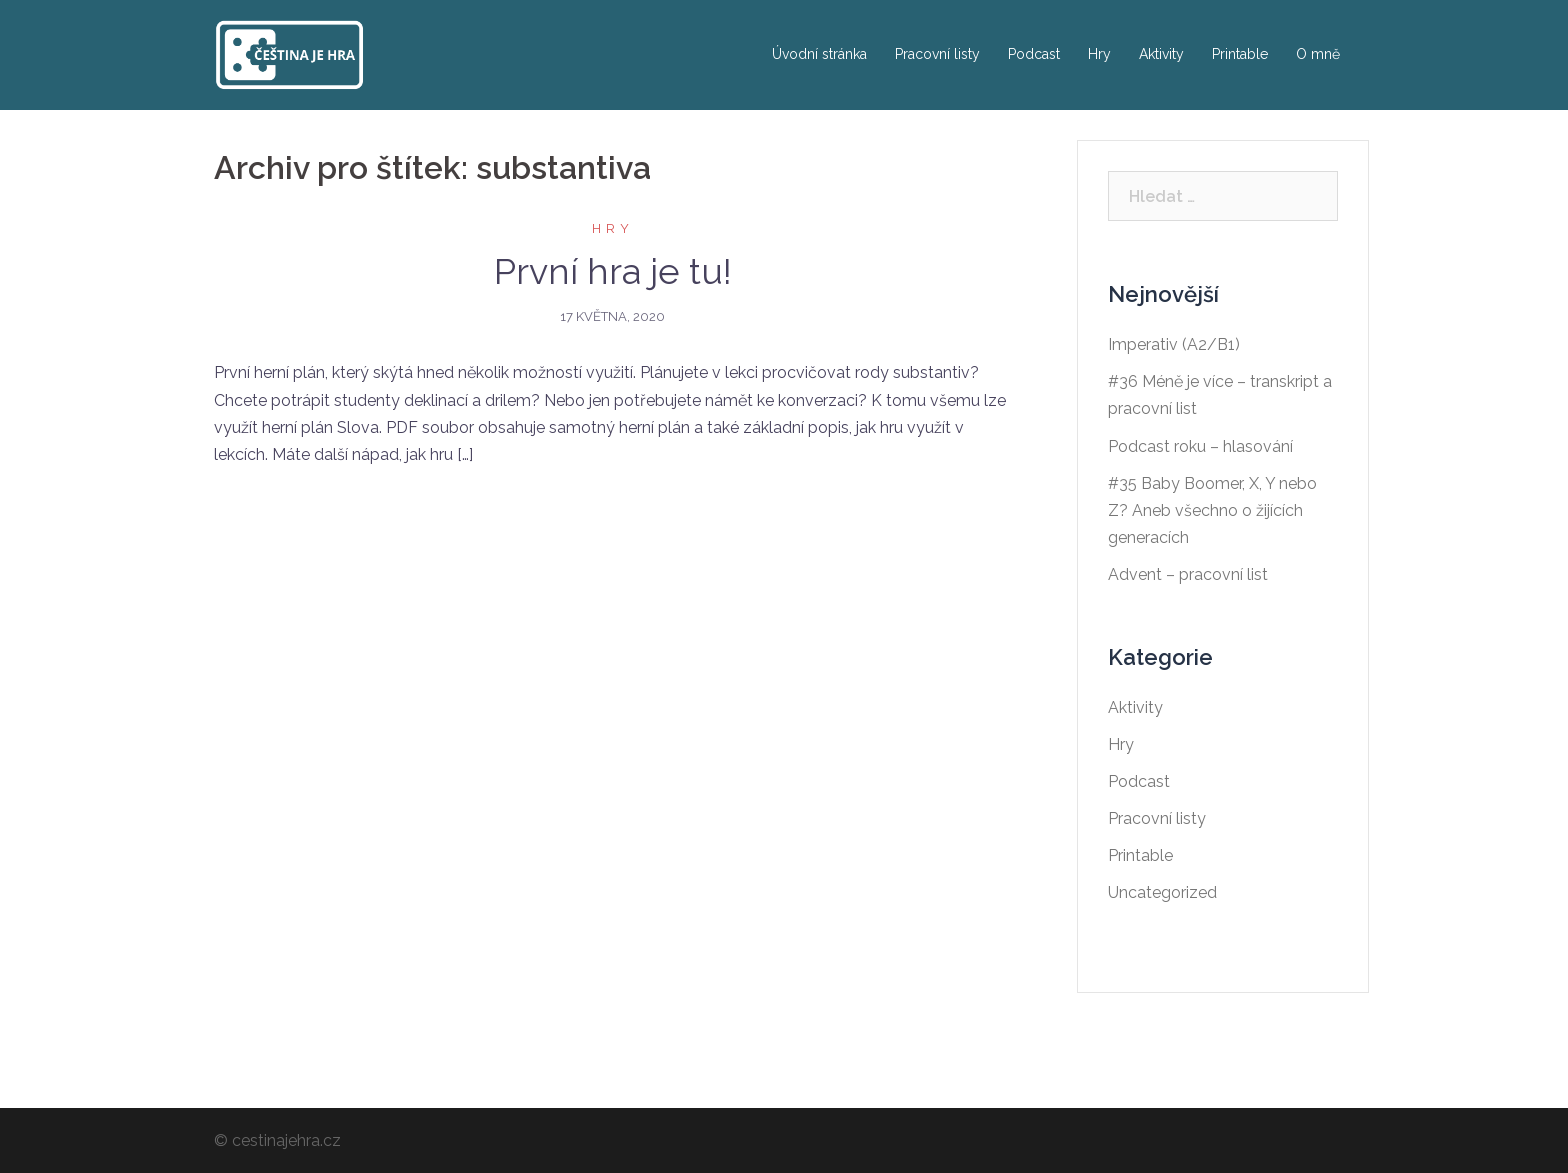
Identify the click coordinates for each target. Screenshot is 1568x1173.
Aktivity (1161, 54)
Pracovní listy (937, 54)
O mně (1318, 54)
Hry (1099, 54)
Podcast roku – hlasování (1200, 446)
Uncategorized (1162, 892)
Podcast (1034, 54)
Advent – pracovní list (1188, 574)
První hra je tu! (613, 271)
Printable (1240, 54)
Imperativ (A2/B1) (1174, 344)
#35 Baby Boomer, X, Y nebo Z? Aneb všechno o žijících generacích (1212, 510)
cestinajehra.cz (286, 1140)
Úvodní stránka (819, 54)
